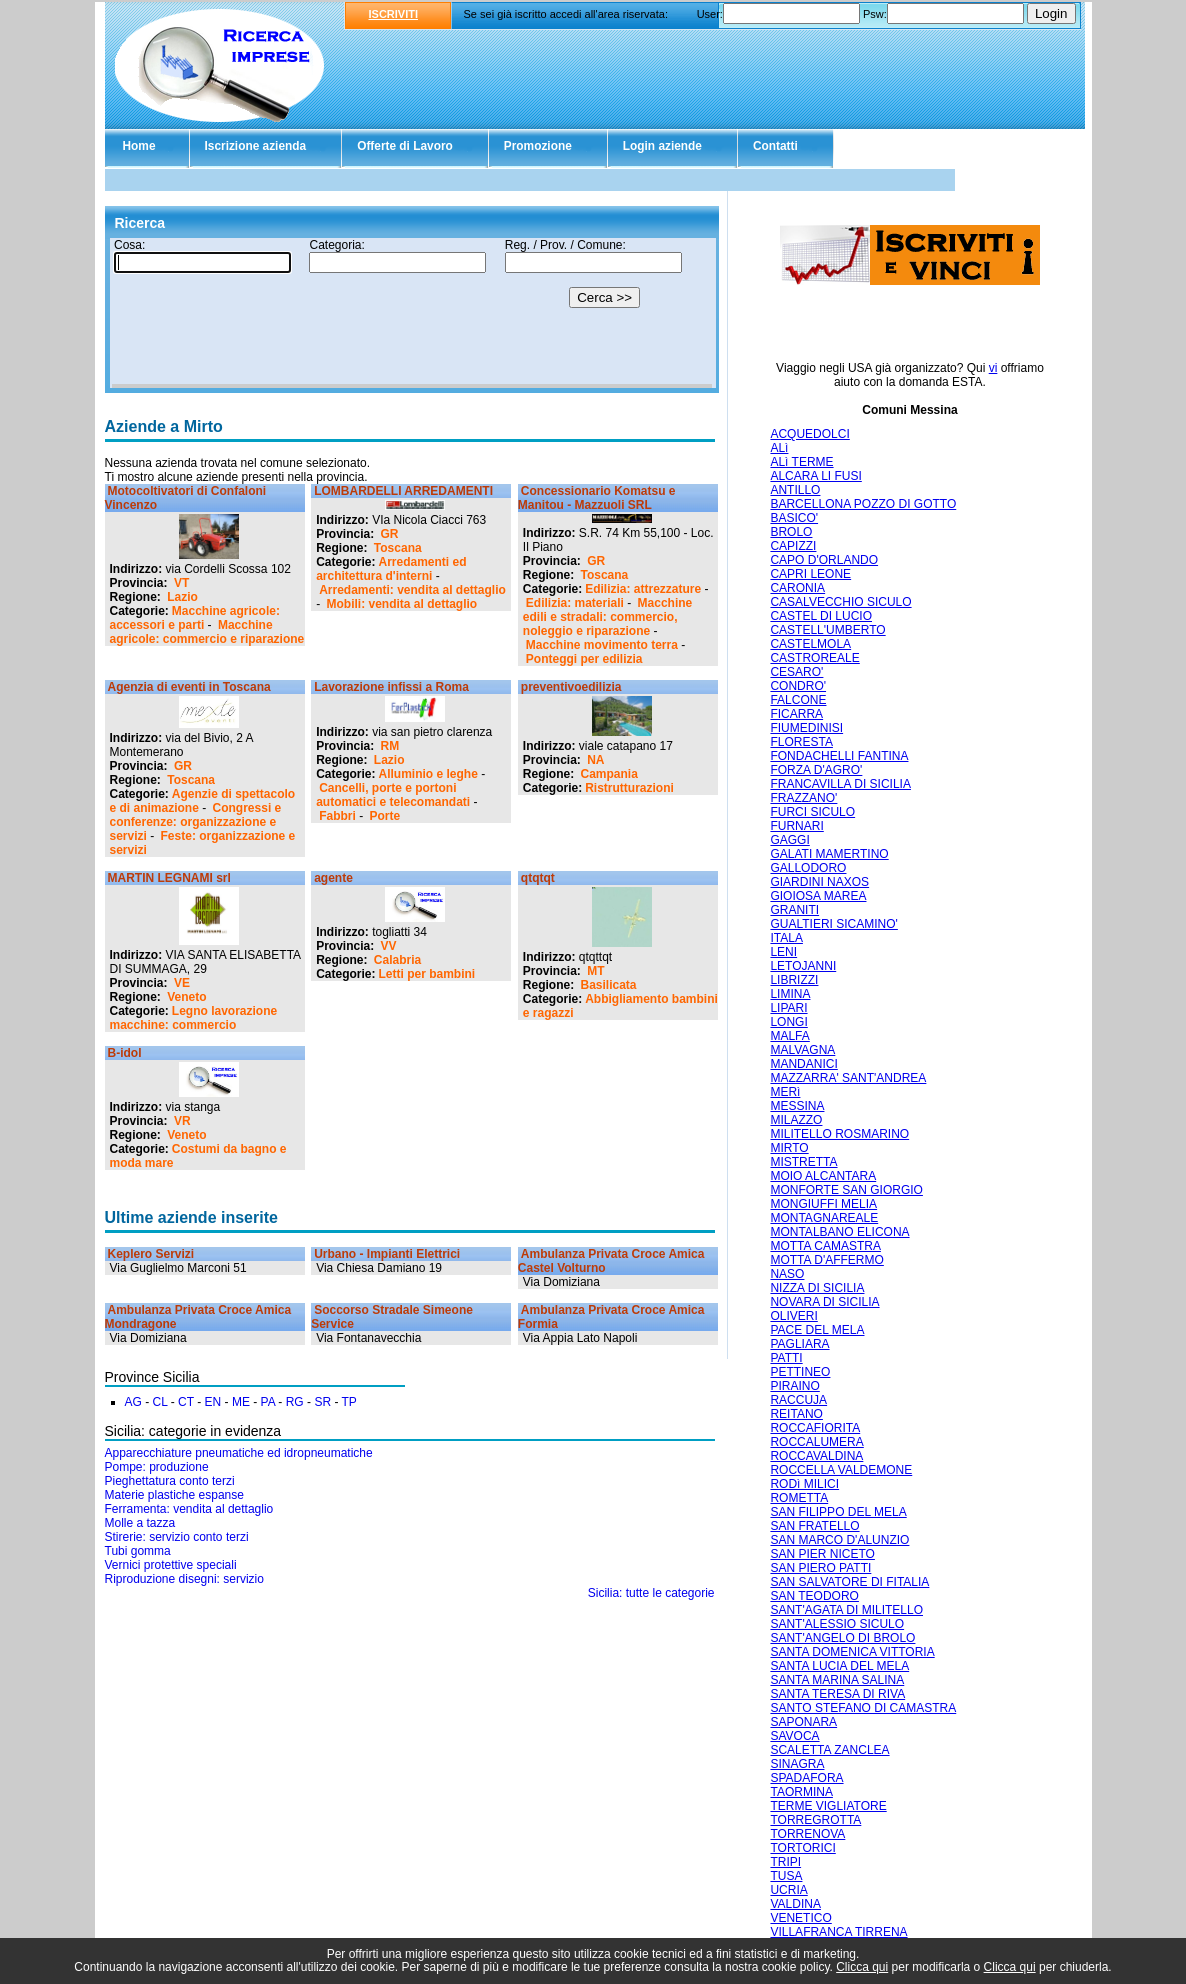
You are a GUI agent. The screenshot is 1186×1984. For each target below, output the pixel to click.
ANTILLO (795, 490)
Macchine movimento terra (602, 645)
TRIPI (785, 1862)
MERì (785, 1092)
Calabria (397, 960)
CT (186, 1402)
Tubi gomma (138, 1551)
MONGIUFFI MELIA (823, 1204)
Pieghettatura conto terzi (170, 1481)
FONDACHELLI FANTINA (839, 756)
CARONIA (797, 588)
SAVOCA (794, 1736)
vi (993, 368)
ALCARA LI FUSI (815, 476)
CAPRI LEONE (810, 574)
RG (295, 1402)
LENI (783, 952)
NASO (787, 1274)
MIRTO (789, 1148)
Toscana (398, 548)
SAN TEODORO (814, 1596)
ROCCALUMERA (816, 1442)
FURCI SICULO (812, 812)
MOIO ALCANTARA (823, 1176)
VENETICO (800, 1918)
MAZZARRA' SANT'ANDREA (848, 1078)
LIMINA (790, 994)
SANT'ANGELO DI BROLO (842, 1638)
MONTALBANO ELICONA (839, 1232)
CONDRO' (798, 686)
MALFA (789, 1036)
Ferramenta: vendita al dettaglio (189, 1509)
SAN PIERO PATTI (820, 1568)
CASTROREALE (814, 658)
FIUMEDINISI (806, 728)
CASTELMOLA (810, 644)
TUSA (786, 1876)
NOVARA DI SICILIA (824, 1302)
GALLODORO (808, 868)
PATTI (786, 1358)
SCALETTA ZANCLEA (829, 1750)
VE (182, 983)
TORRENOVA (807, 1834)
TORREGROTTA (815, 1820)
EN (213, 1402)
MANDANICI (803, 1064)
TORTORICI (802, 1848)
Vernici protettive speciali (171, 1565)
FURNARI (796, 826)
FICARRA (796, 714)
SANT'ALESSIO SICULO (837, 1624)
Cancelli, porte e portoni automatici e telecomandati (393, 795)
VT (181, 583)
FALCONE (798, 700)
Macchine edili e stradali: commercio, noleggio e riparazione (607, 617)
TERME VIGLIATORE (828, 1806)
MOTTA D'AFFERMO (826, 1260)
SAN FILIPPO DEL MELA (838, 1512)
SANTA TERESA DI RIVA (837, 1694)
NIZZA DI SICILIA (817, 1288)
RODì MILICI (804, 1484)
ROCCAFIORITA (815, 1428)
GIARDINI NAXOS (819, 882)
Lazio (182, 597)
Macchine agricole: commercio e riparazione (207, 632)
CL (160, 1402)
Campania (609, 774)
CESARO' (796, 672)
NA (595, 760)
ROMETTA (799, 1498)
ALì (779, 448)
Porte (385, 816)
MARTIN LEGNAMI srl (169, 878)
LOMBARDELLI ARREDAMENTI (403, 491)
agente (333, 878)
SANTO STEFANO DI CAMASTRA (863, 1708)
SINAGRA (797, 1764)
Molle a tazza (140, 1523)
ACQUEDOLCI (809, 434)
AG (133, 1402)
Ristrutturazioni (629, 788)
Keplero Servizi (151, 1254)
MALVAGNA (802, 1050)
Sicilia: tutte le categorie (651, 1593)
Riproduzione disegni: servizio (184, 1579)
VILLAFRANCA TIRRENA (838, 1932)
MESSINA (797, 1106)
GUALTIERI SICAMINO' (833, 924)
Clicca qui (862, 1967)
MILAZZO (796, 1120)
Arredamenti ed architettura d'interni (391, 569)
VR (182, 1121)
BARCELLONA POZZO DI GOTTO (863, 504)
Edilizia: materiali (575, 603)
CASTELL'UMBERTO (827, 630)
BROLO (791, 532)
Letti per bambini (427, 974)
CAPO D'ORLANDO (824, 560)
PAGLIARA (799, 1344)
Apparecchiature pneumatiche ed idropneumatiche (239, 1453)
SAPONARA (803, 1722)
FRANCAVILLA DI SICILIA (840, 784)
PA (268, 1402)
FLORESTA (801, 742)
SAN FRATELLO (814, 1526)
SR (322, 1402)
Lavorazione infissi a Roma (391, 687)
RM (390, 746)
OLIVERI (793, 1316)
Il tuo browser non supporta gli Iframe (412, 313)
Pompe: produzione (157, 1467)
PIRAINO (794, 1386)
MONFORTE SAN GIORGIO (846, 1190)
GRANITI (794, 910)
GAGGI (789, 840)
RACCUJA (798, 1400)
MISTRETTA (803, 1162)
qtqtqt (538, 878)
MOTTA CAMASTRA (825, 1246)
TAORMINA (801, 1792)
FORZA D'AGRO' (816, 770)
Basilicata (609, 985)
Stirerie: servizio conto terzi (177, 1537)
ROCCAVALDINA (816, 1456)
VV (389, 946)
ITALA (786, 938)
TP (349, 1402)
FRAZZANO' (803, 798)
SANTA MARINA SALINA (837, 1680)
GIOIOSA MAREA (818, 896)
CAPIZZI (793, 546)
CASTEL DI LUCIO (821, 616)
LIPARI (788, 1008)
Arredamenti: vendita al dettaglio (412, 590)
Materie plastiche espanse (174, 1495)
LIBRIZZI (794, 980)
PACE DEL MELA (817, 1330)
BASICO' (794, 518)
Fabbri (337, 816)
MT (595, 971)
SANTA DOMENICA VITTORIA (852, 1652)
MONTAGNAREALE (824, 1218)
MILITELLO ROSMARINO (839, 1134)
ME (241, 1402)
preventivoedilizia (571, 687)
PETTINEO (800, 1372)
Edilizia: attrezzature (643, 589)
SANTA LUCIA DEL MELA (839, 1666)
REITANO (796, 1414)
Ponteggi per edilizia (584, 659)
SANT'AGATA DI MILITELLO (846, 1610)
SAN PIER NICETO (822, 1554)
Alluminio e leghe (428, 774)
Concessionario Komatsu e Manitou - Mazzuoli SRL (597, 498)
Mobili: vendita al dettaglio (402, 604)
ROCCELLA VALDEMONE (841, 1470)
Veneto (186, 997)
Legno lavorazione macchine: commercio (194, 1018)
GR (390, 534)
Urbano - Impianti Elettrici (387, 1254)
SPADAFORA (806, 1778)
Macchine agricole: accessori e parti (195, 618)
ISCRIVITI (394, 14)
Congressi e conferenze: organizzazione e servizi (196, 822)
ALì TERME (801, 462)
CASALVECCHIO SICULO (840, 602)
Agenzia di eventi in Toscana (189, 687)
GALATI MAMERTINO (829, 854)
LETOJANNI (803, 966)
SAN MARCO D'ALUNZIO (839, 1540)
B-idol (125, 1053)
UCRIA (788, 1890)
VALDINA (795, 1904)
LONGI (788, 1022)
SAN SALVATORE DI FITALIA (849, 1582)
